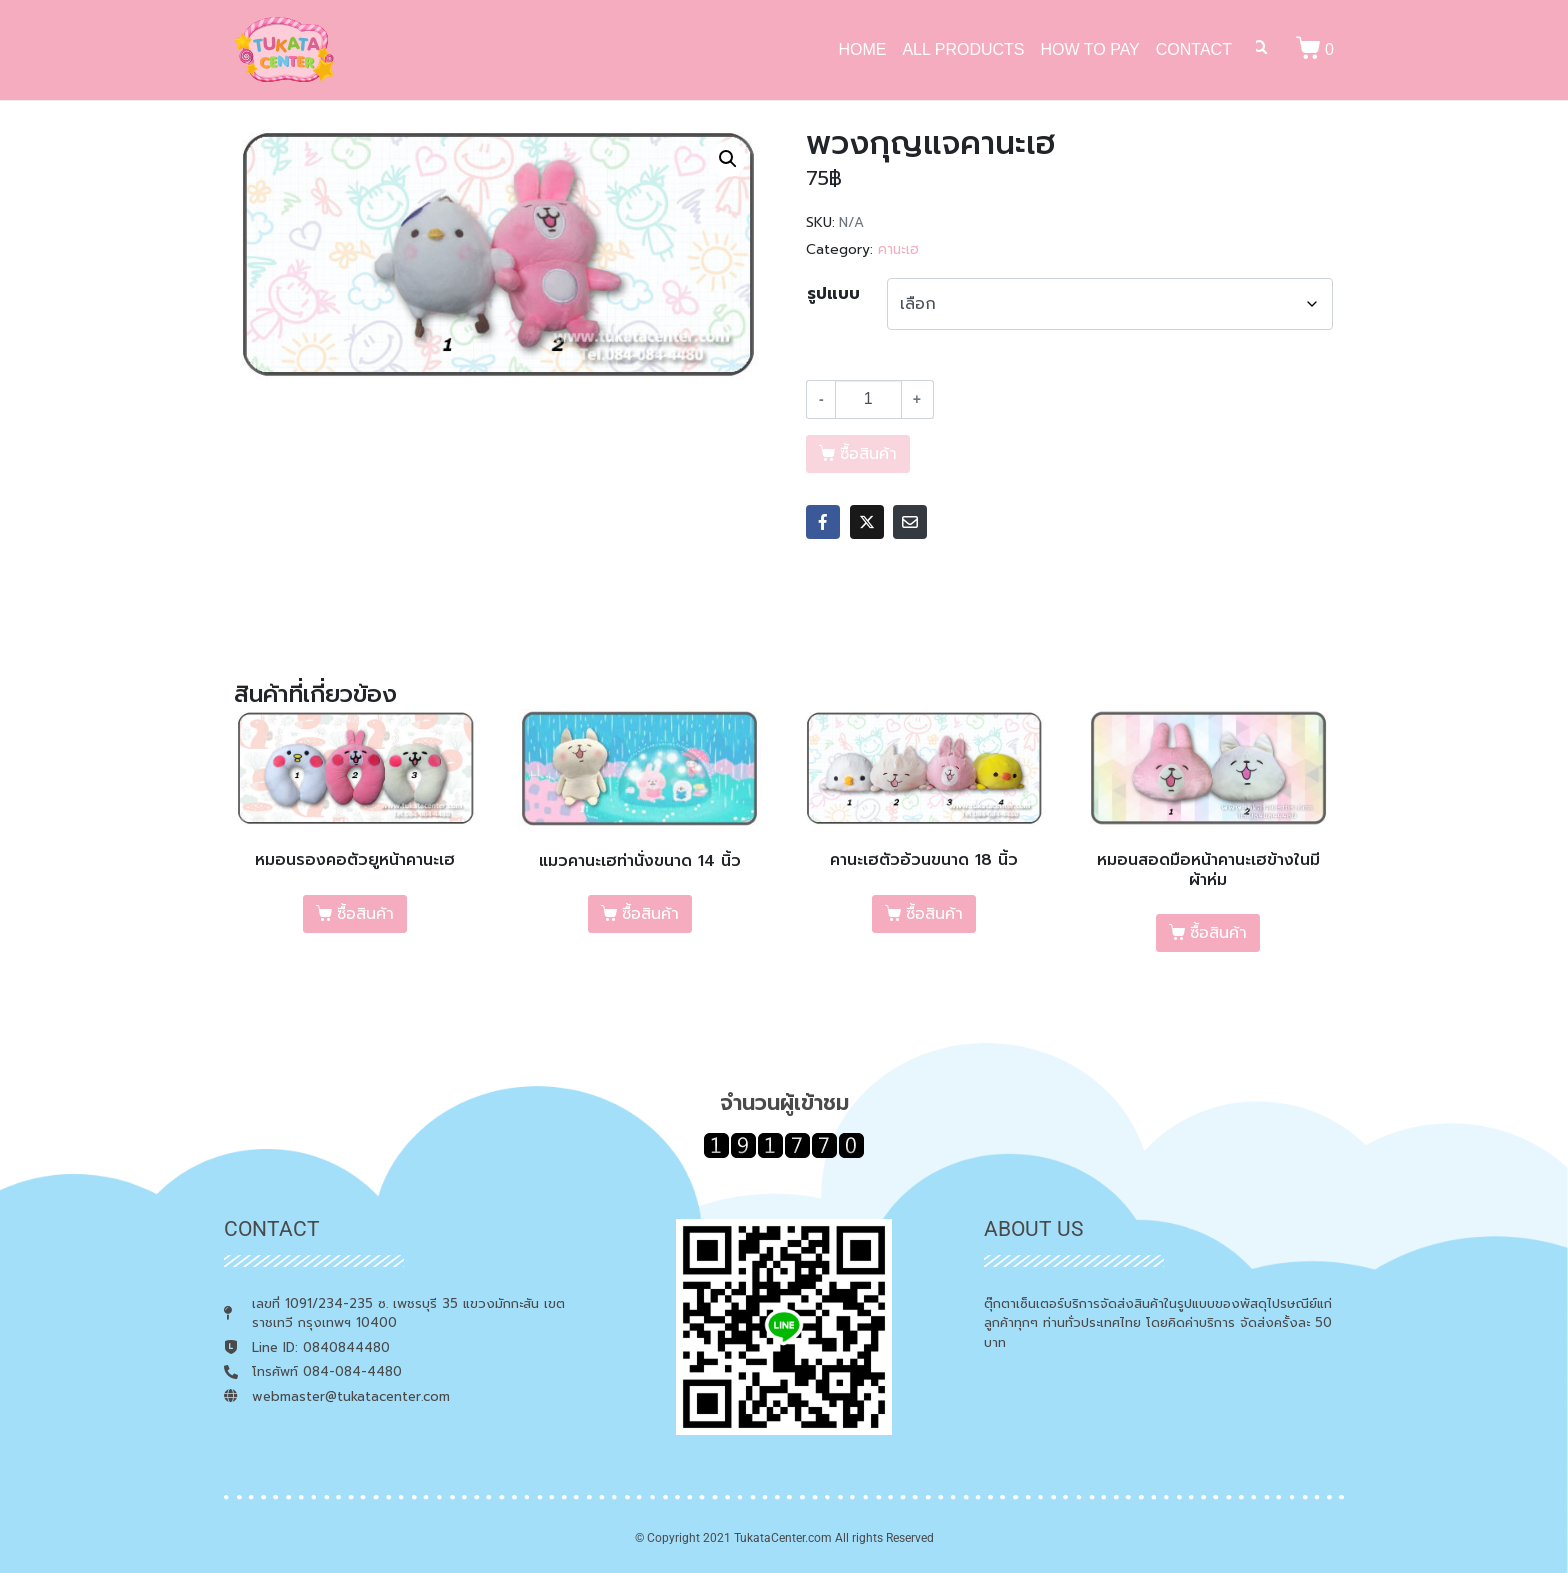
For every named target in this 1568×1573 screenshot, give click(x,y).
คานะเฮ (898, 249)
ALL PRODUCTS (963, 49)
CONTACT (1194, 49)
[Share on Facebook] (823, 522)
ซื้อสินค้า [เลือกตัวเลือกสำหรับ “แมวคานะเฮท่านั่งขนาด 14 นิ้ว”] (650, 914)
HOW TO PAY (1090, 49)
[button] (728, 159)
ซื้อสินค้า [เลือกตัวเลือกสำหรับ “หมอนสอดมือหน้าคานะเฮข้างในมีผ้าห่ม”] (1218, 933)
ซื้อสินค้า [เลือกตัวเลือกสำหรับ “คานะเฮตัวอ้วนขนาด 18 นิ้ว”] (934, 914)
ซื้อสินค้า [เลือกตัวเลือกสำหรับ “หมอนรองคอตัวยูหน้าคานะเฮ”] (365, 914)
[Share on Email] (910, 522)
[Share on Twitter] (867, 522)
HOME (862, 49)
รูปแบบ (833, 294)
